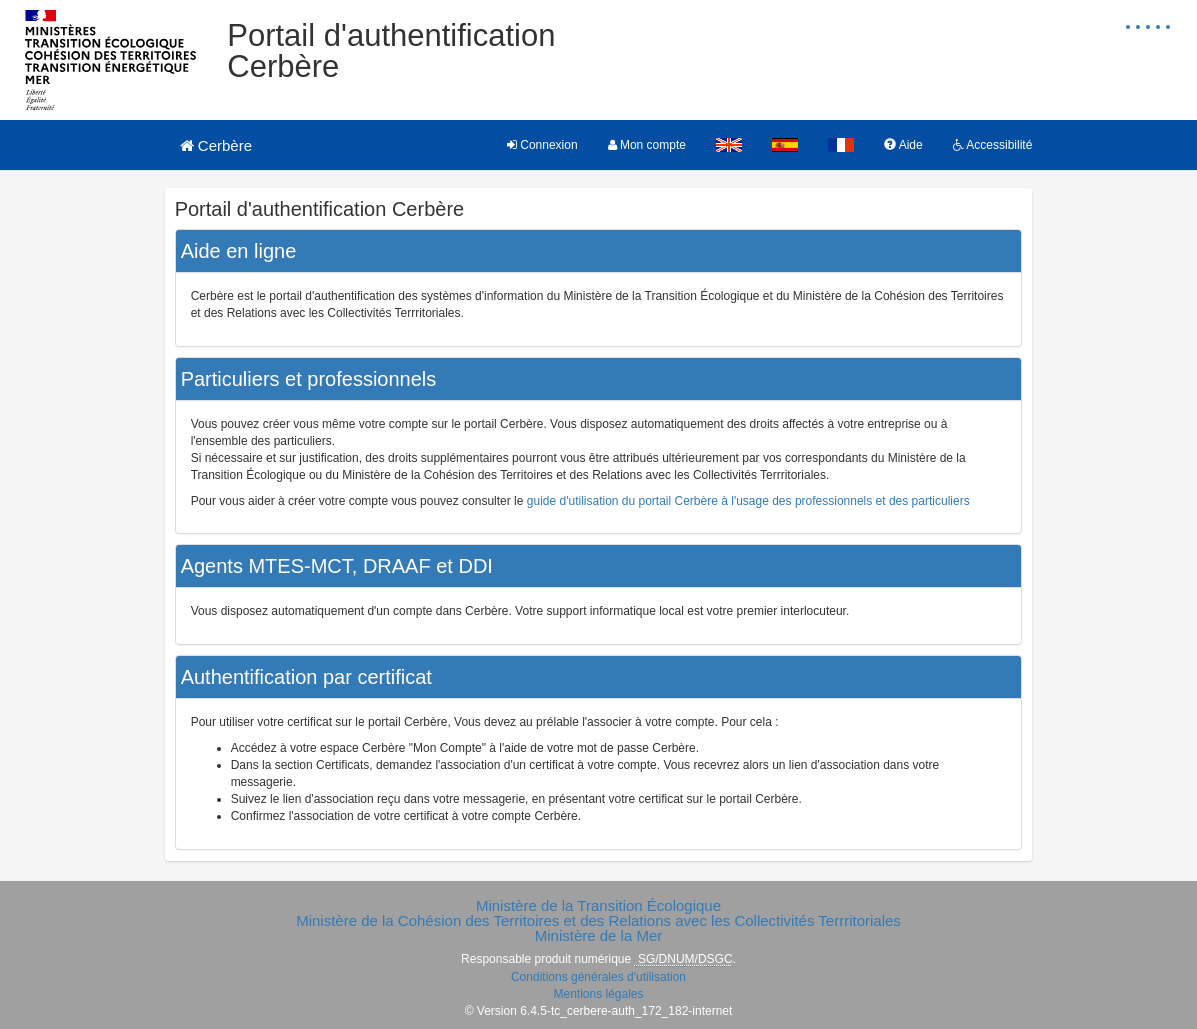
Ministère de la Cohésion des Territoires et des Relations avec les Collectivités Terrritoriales (598, 920)
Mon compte (647, 145)
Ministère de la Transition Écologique (598, 905)
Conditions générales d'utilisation (598, 977)
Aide (903, 145)
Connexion (542, 145)
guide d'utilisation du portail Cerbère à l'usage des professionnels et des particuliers (748, 501)
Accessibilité (993, 145)
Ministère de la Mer (599, 935)
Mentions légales (598, 994)
